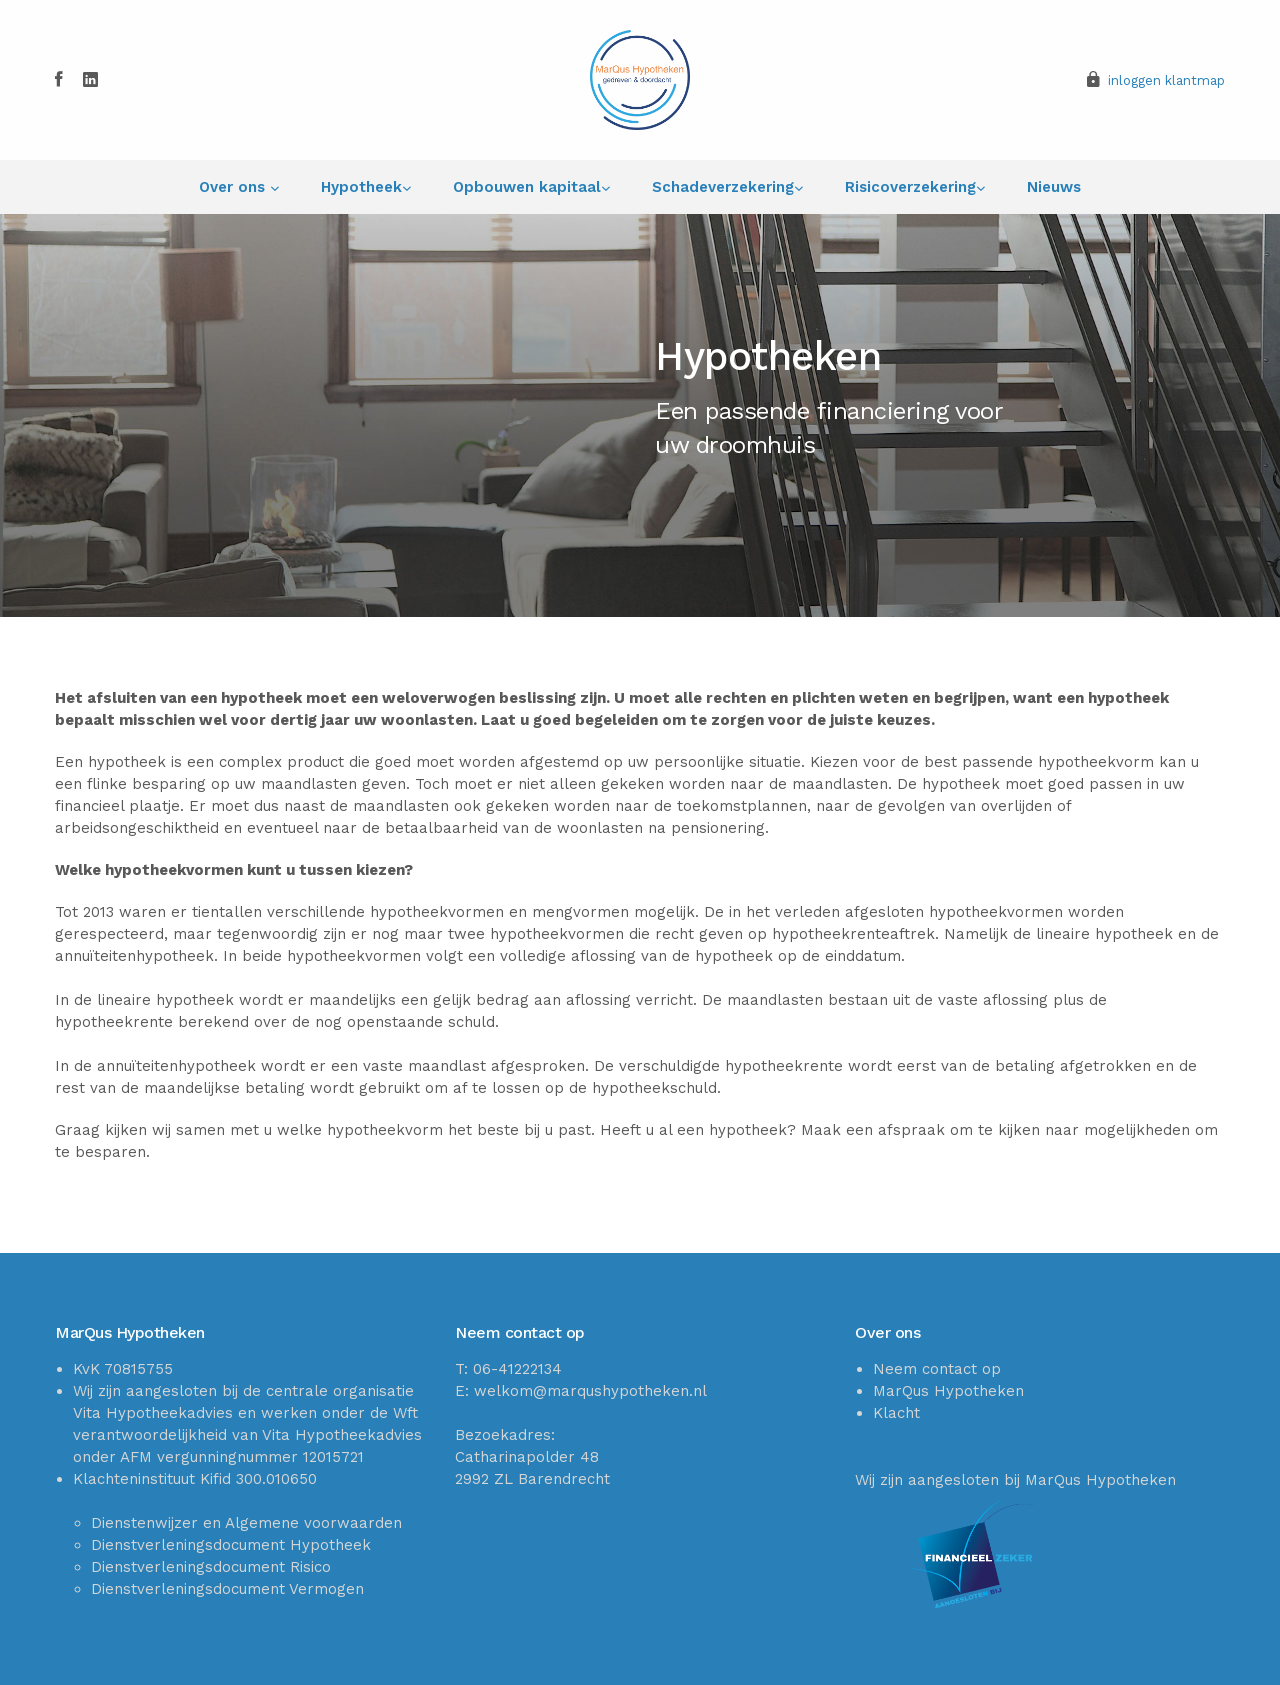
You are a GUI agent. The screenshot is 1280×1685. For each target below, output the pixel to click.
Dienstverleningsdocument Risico (211, 1567)
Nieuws (1054, 187)
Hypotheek (361, 187)
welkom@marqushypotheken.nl (590, 1391)
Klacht (896, 1413)
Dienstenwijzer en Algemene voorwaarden (246, 1523)
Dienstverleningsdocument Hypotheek (231, 1545)
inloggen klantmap (1166, 80)
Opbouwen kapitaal (527, 187)
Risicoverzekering (910, 187)
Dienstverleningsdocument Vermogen (227, 1589)
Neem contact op (937, 1369)
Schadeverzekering (723, 187)
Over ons (234, 187)
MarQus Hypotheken (948, 1391)
